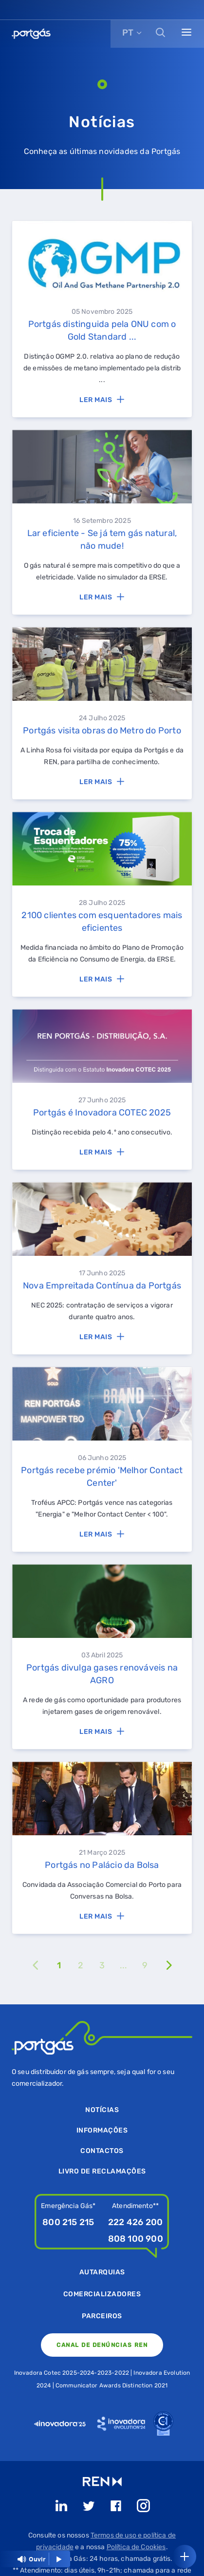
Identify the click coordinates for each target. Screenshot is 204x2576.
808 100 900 (135, 2238)
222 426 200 (135, 2222)
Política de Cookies (136, 2547)
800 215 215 (68, 2222)
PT (127, 32)
